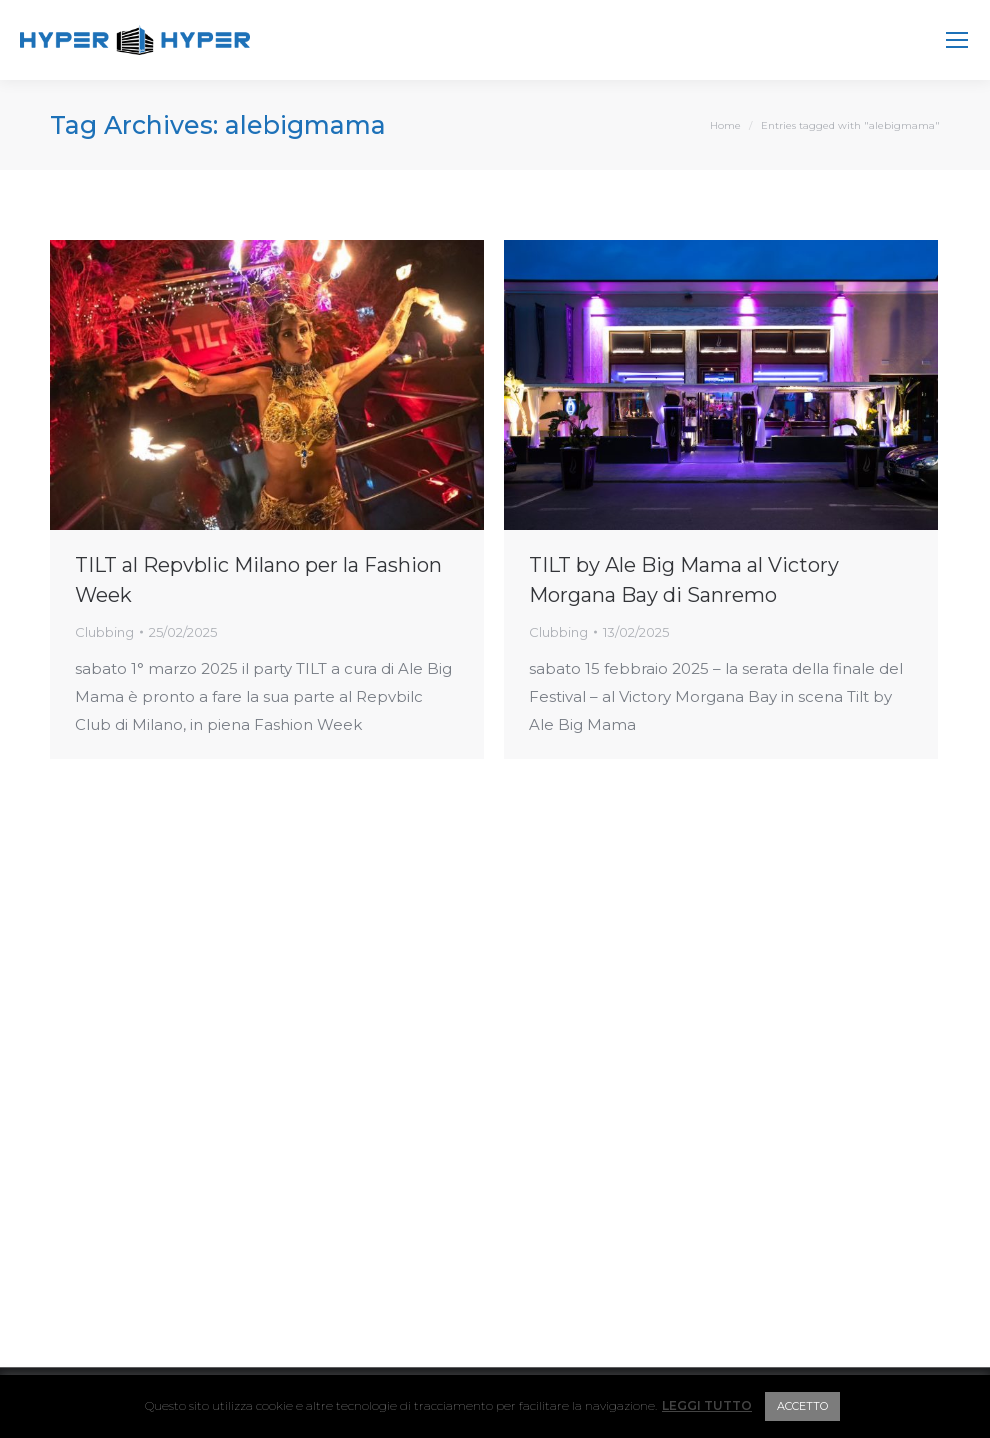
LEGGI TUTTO (707, 1405)
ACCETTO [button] (802, 1406)
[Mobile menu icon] (957, 40)
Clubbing (104, 632)
